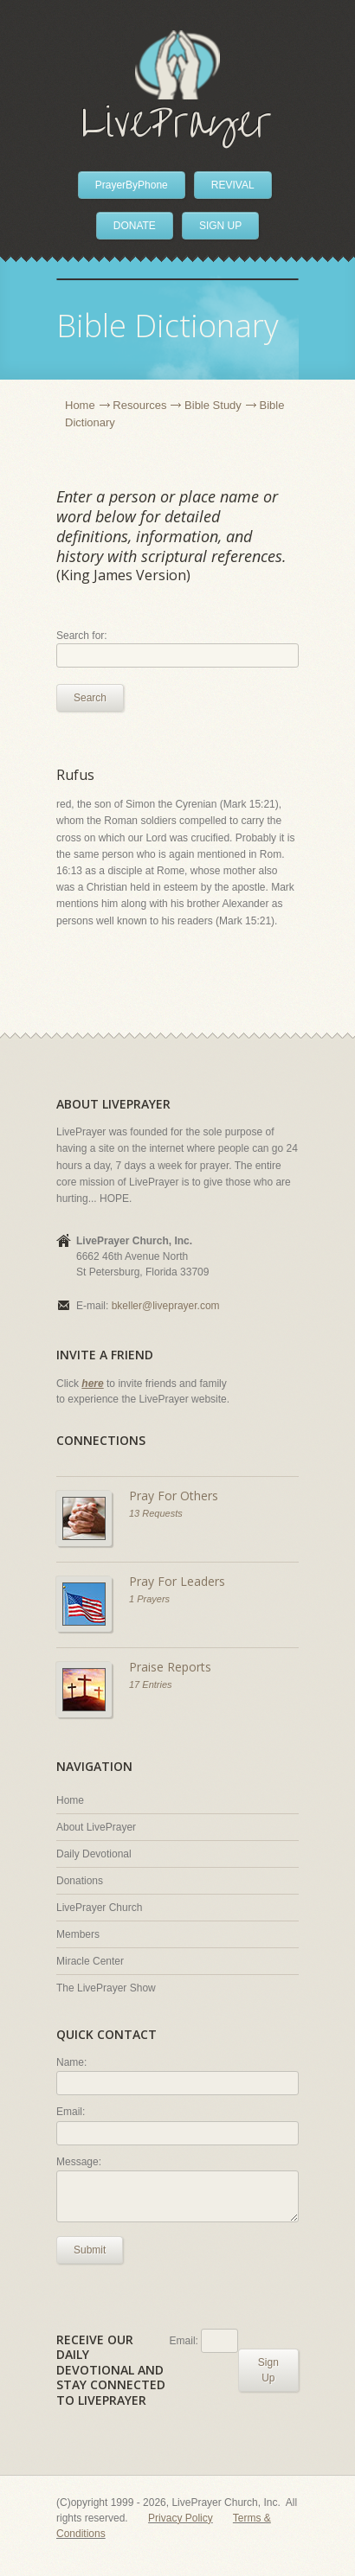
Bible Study (213, 405)
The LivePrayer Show (106, 1988)
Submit (90, 2250)
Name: (71, 2062)
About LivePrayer (96, 1827)
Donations (79, 1881)
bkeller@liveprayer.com (166, 1306)
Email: (70, 2112)
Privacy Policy (180, 2518)
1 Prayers (149, 1599)
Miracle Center (90, 1961)
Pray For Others (173, 1495)
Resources (139, 405)
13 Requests (156, 1513)
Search (90, 698)
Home (80, 405)
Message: (78, 2162)
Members (78, 1934)
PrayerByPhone (131, 185)
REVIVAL (233, 185)
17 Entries (150, 1684)
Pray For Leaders (177, 1581)
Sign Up (268, 2370)
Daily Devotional (94, 1854)
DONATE (134, 226)
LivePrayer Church (99, 1908)
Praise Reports (170, 1667)
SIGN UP (220, 226)
